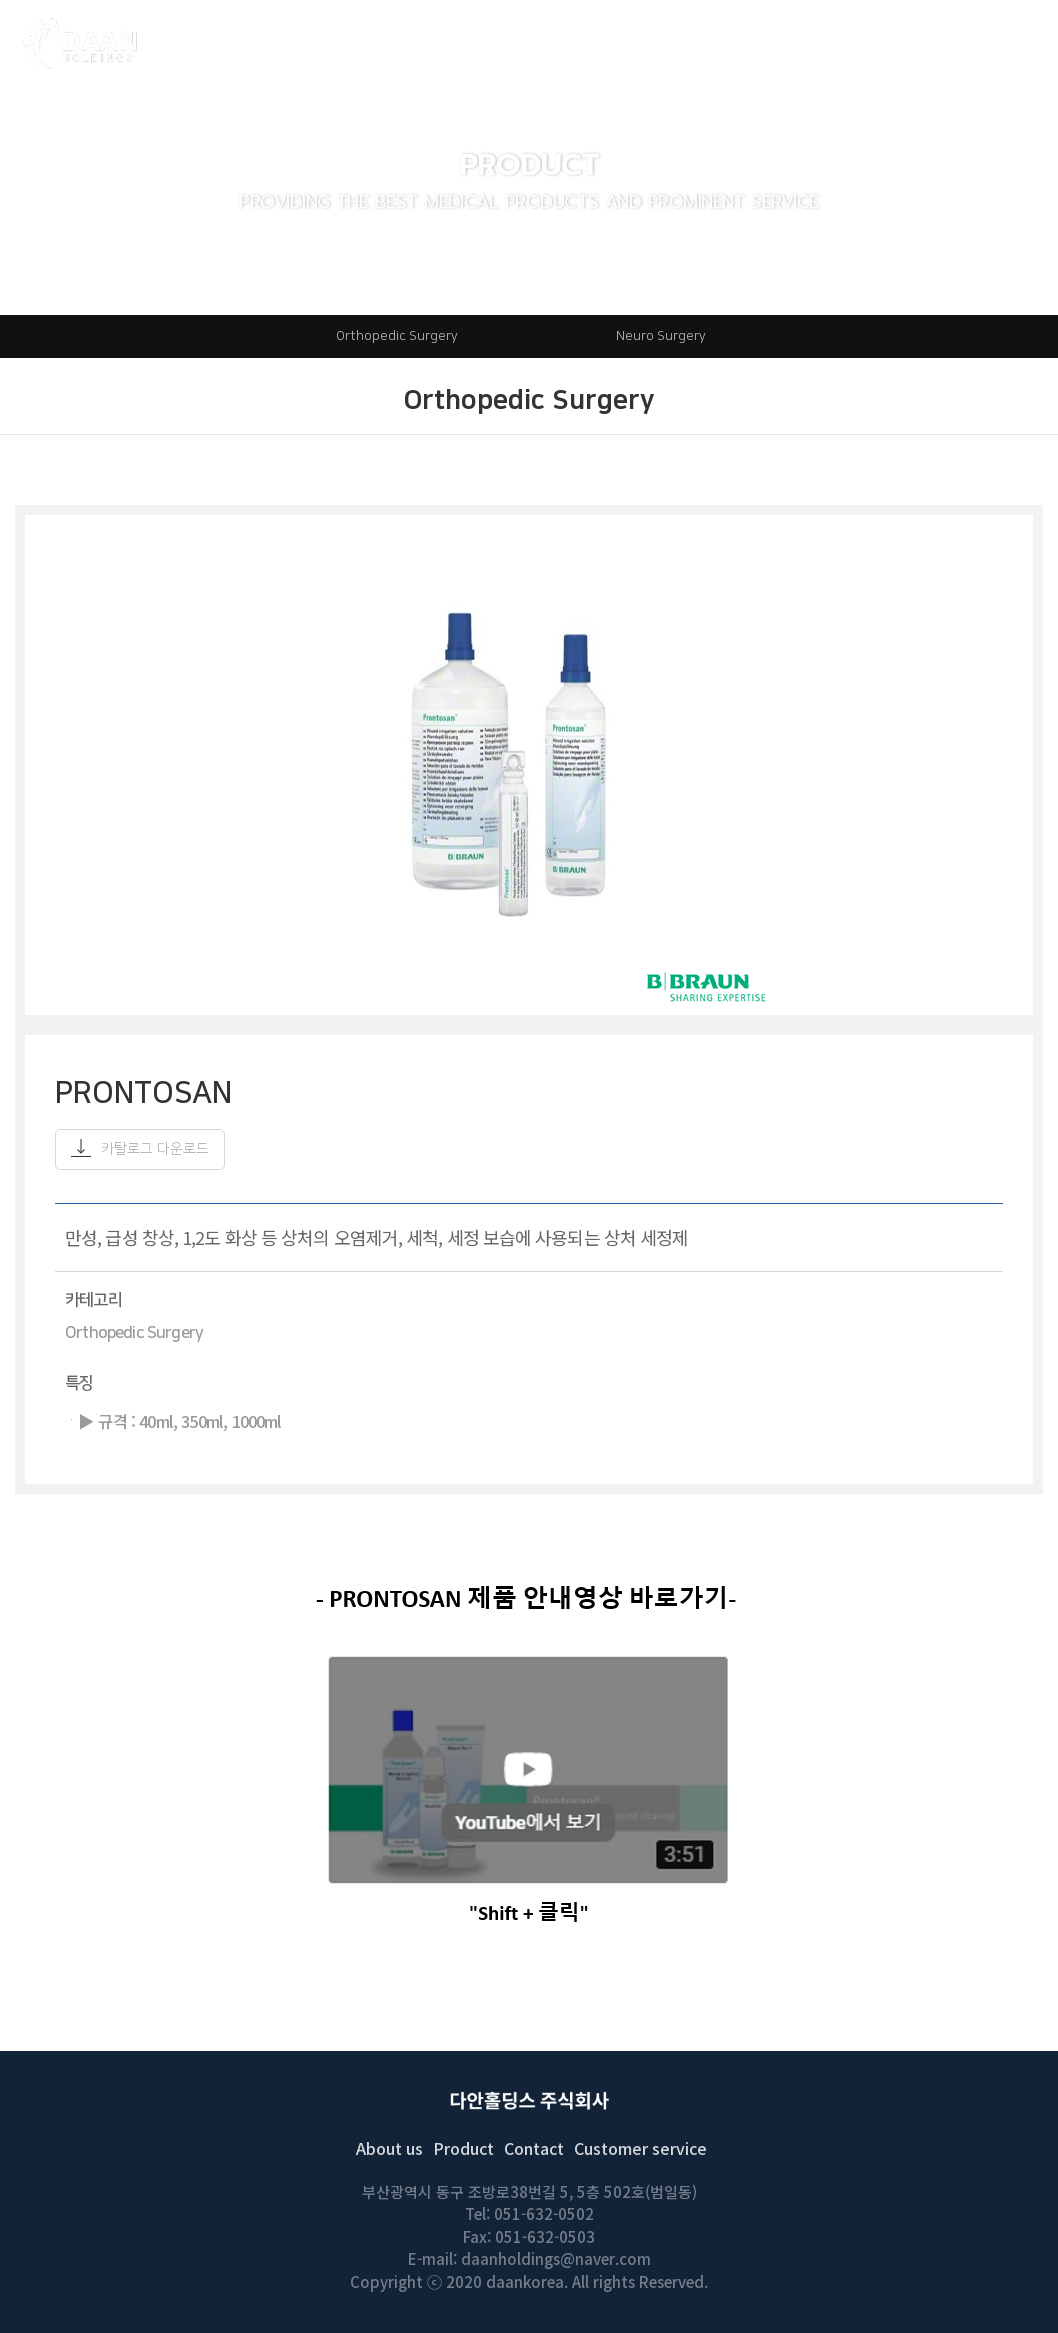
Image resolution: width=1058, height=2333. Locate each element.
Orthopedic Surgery (397, 336)
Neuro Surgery (661, 336)
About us (389, 2148)
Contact (534, 2148)
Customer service (640, 2148)
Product (463, 2148)
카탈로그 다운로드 (140, 1148)
